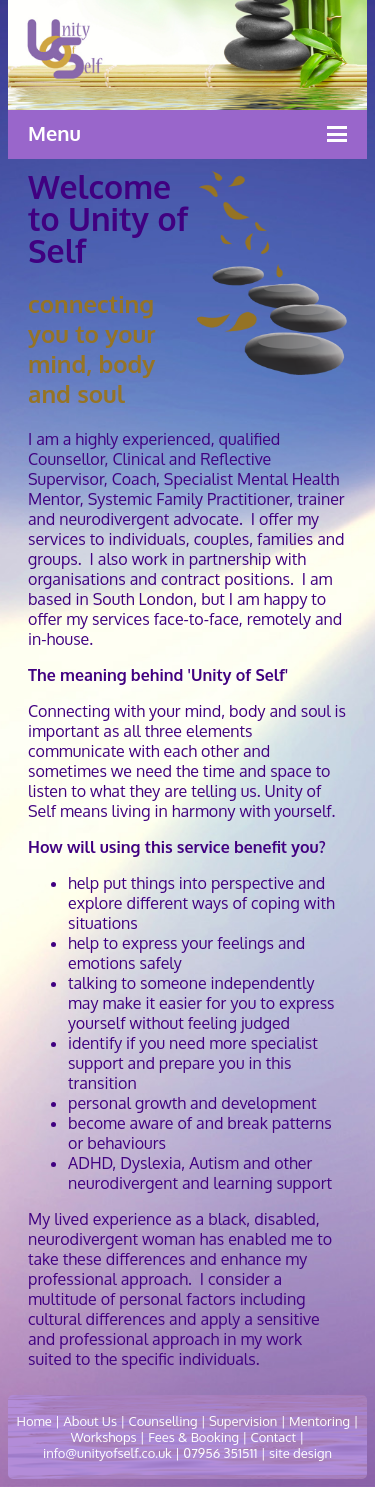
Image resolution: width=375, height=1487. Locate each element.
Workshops (104, 1437)
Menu (54, 133)
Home (34, 1421)
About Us (90, 1421)
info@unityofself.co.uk (107, 1453)
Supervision (243, 1421)
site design (299, 1453)
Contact (273, 1437)
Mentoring (319, 1421)
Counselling (163, 1421)
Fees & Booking (193, 1437)
